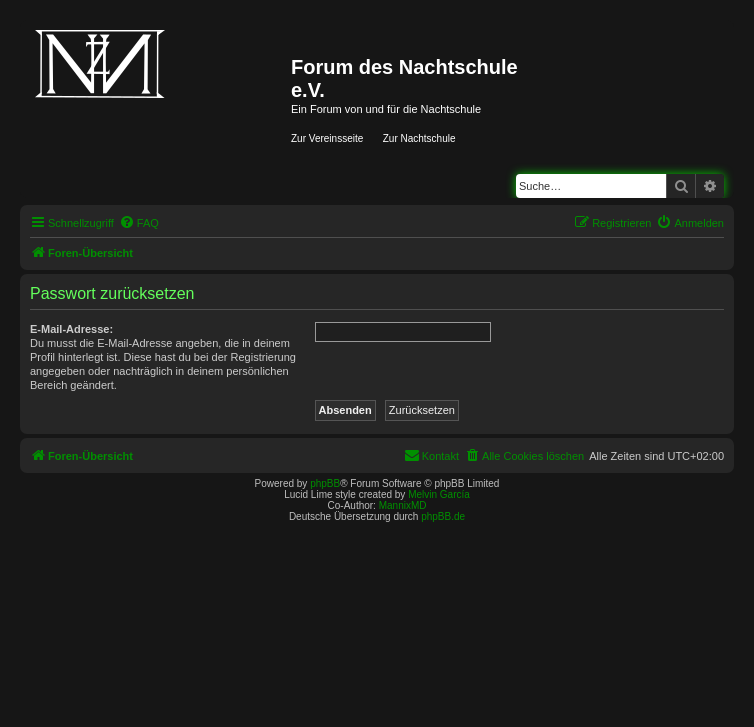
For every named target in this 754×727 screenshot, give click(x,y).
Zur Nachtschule (419, 138)
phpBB (325, 483)
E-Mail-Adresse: (71, 329)
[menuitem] (139, 223)
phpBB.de (443, 516)
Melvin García (439, 494)
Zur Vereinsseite (327, 138)
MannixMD (403, 505)
